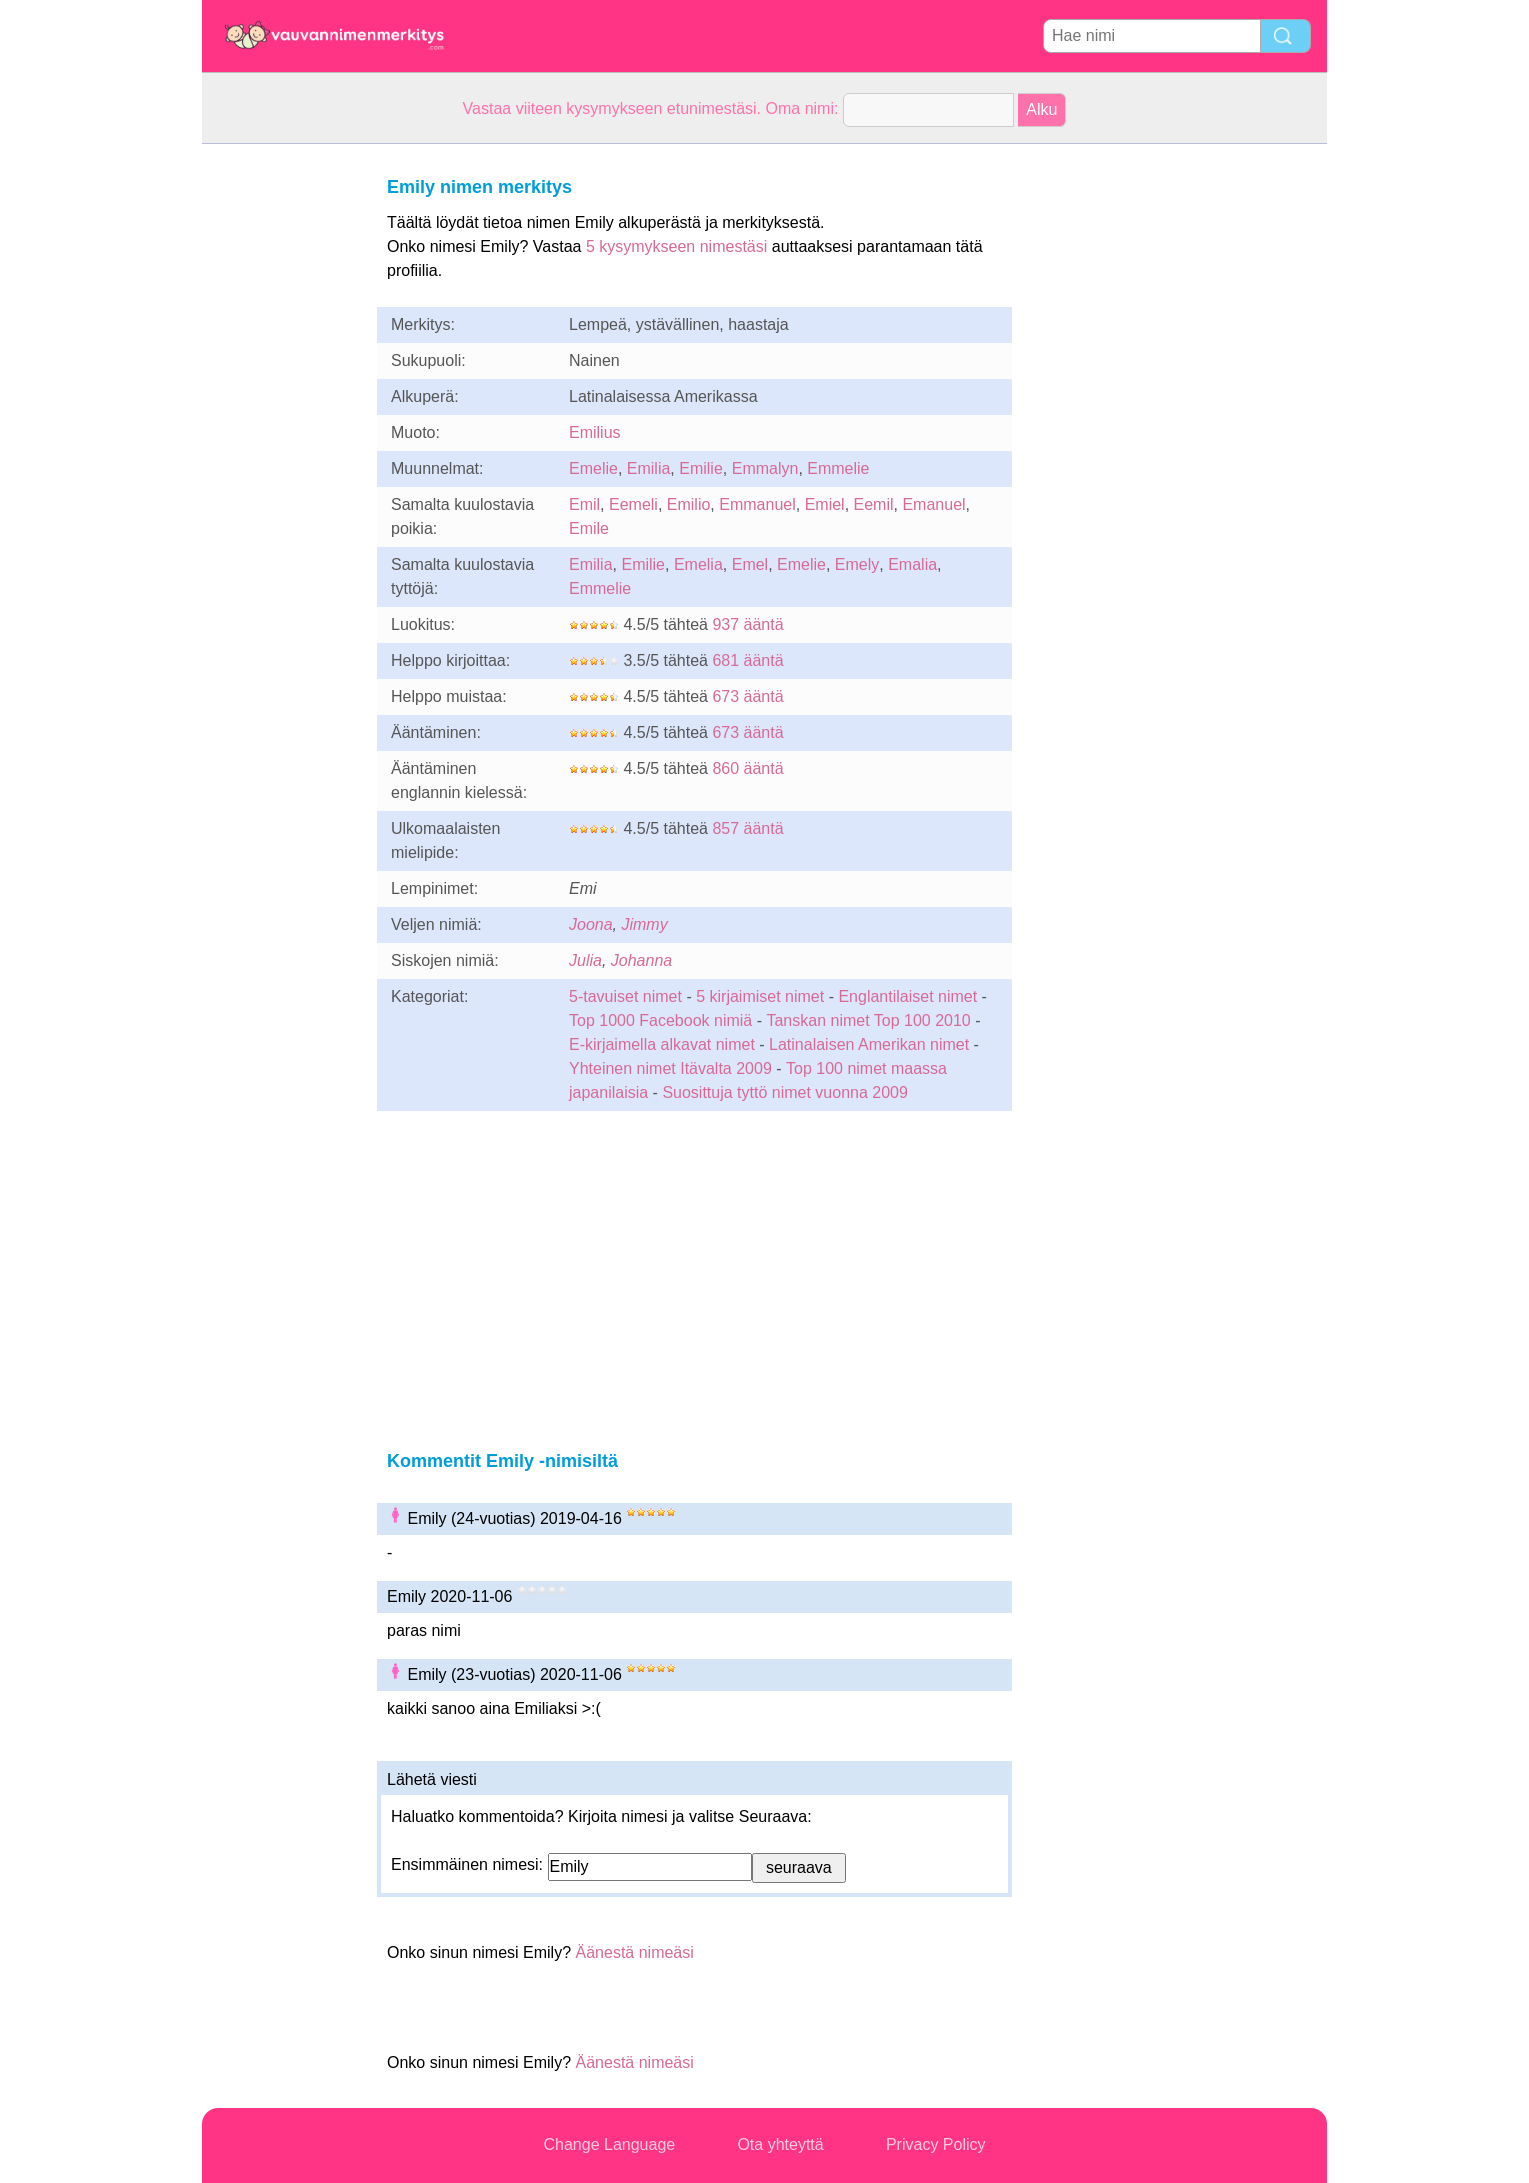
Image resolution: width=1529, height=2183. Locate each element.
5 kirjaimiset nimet (760, 996)
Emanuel (933, 504)
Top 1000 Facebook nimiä (660, 1020)
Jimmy (644, 924)
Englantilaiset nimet (907, 996)
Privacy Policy (936, 2144)
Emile (589, 528)
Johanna (641, 960)
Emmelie (838, 468)
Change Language (610, 2144)
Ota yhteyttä (780, 2144)
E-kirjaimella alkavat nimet (662, 1044)
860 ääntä (747, 768)
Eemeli (633, 504)
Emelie (593, 468)
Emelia (698, 564)
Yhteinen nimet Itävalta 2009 (670, 1068)
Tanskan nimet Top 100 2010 (868, 1020)
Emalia (912, 564)
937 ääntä (747, 624)
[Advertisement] (282, 444)
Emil (584, 504)
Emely (857, 564)
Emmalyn (765, 468)
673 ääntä (747, 696)
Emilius (595, 432)
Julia (585, 960)
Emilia (649, 468)
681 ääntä (747, 660)
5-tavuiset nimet (625, 996)
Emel (750, 564)
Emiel (825, 504)
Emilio (689, 504)
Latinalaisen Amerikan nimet (869, 1044)
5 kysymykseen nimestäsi (676, 246)
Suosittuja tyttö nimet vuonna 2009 (785, 1092)
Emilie (701, 468)
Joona (591, 924)
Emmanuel (757, 504)
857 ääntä (747, 828)
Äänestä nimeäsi (635, 1952)
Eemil (874, 504)
